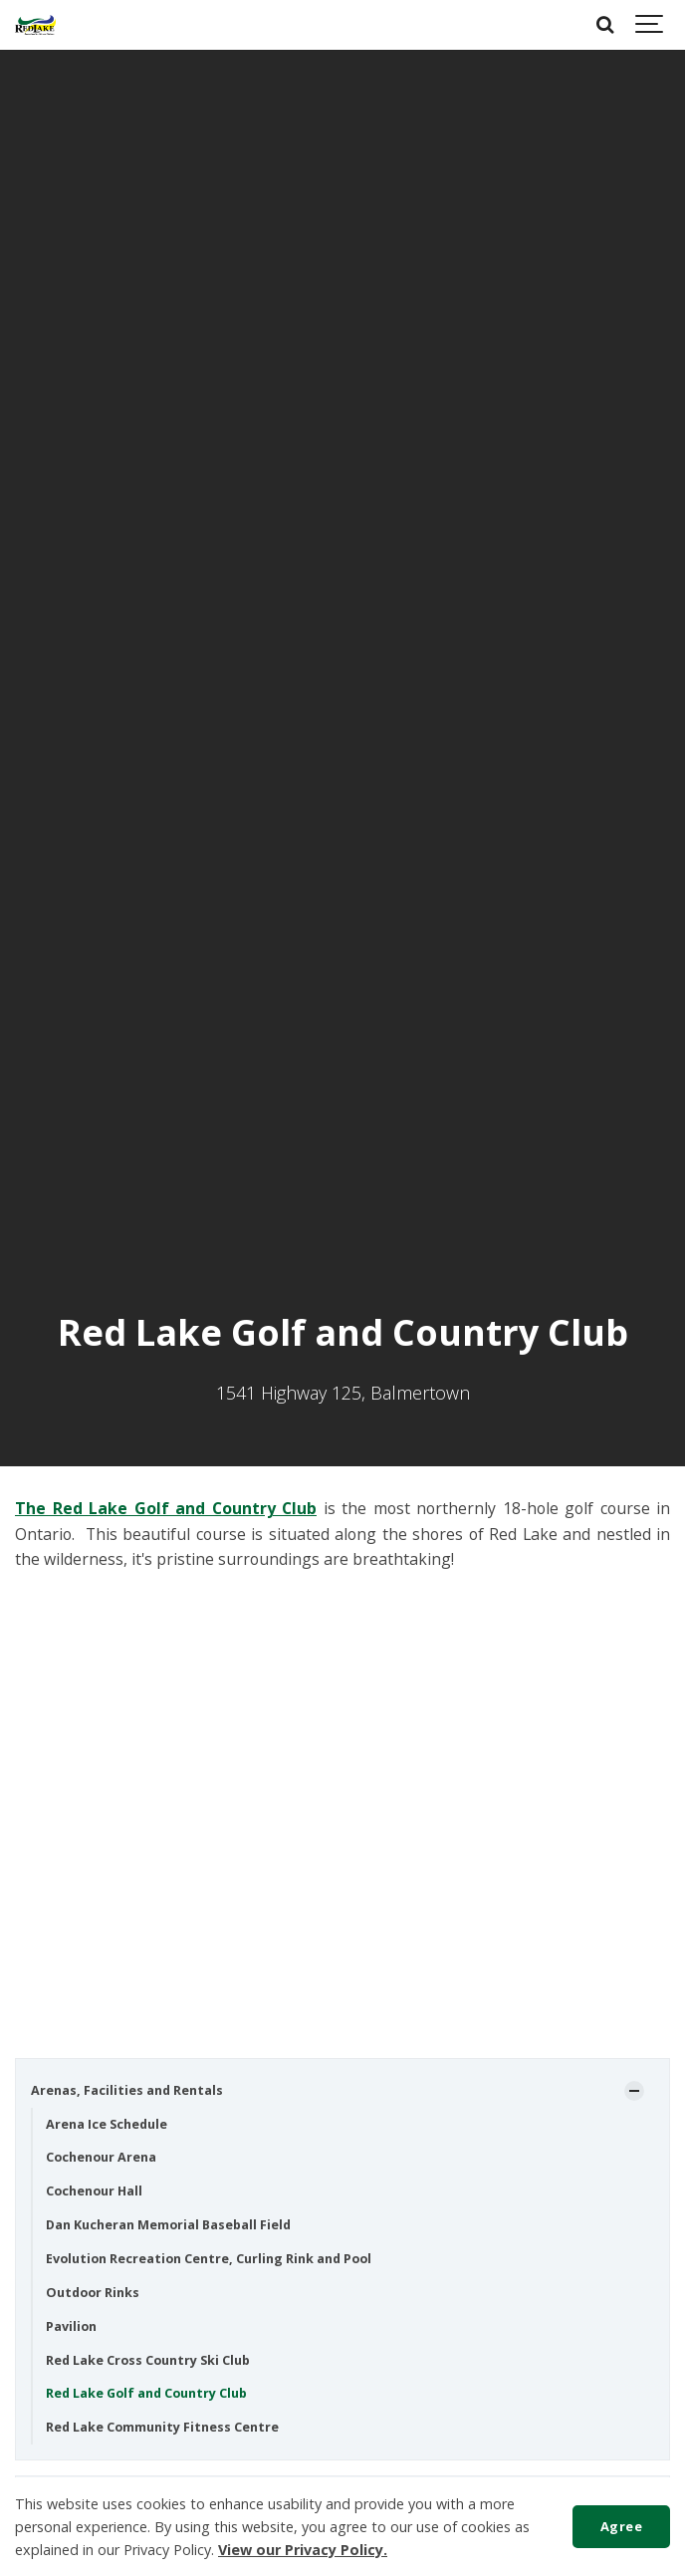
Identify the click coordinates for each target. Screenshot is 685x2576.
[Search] (605, 25)
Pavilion (71, 2326)
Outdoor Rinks (92, 2292)
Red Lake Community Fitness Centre (162, 2427)
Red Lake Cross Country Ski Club (148, 2360)
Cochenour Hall (94, 2191)
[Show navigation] (650, 25)
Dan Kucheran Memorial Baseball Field (168, 2224)
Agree (621, 2526)
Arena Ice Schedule (106, 2124)
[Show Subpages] (634, 2091)
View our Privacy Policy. (302, 2549)
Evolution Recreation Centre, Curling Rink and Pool (208, 2258)
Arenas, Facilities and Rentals (127, 2090)
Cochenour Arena (101, 2157)
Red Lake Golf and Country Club (146, 2393)
